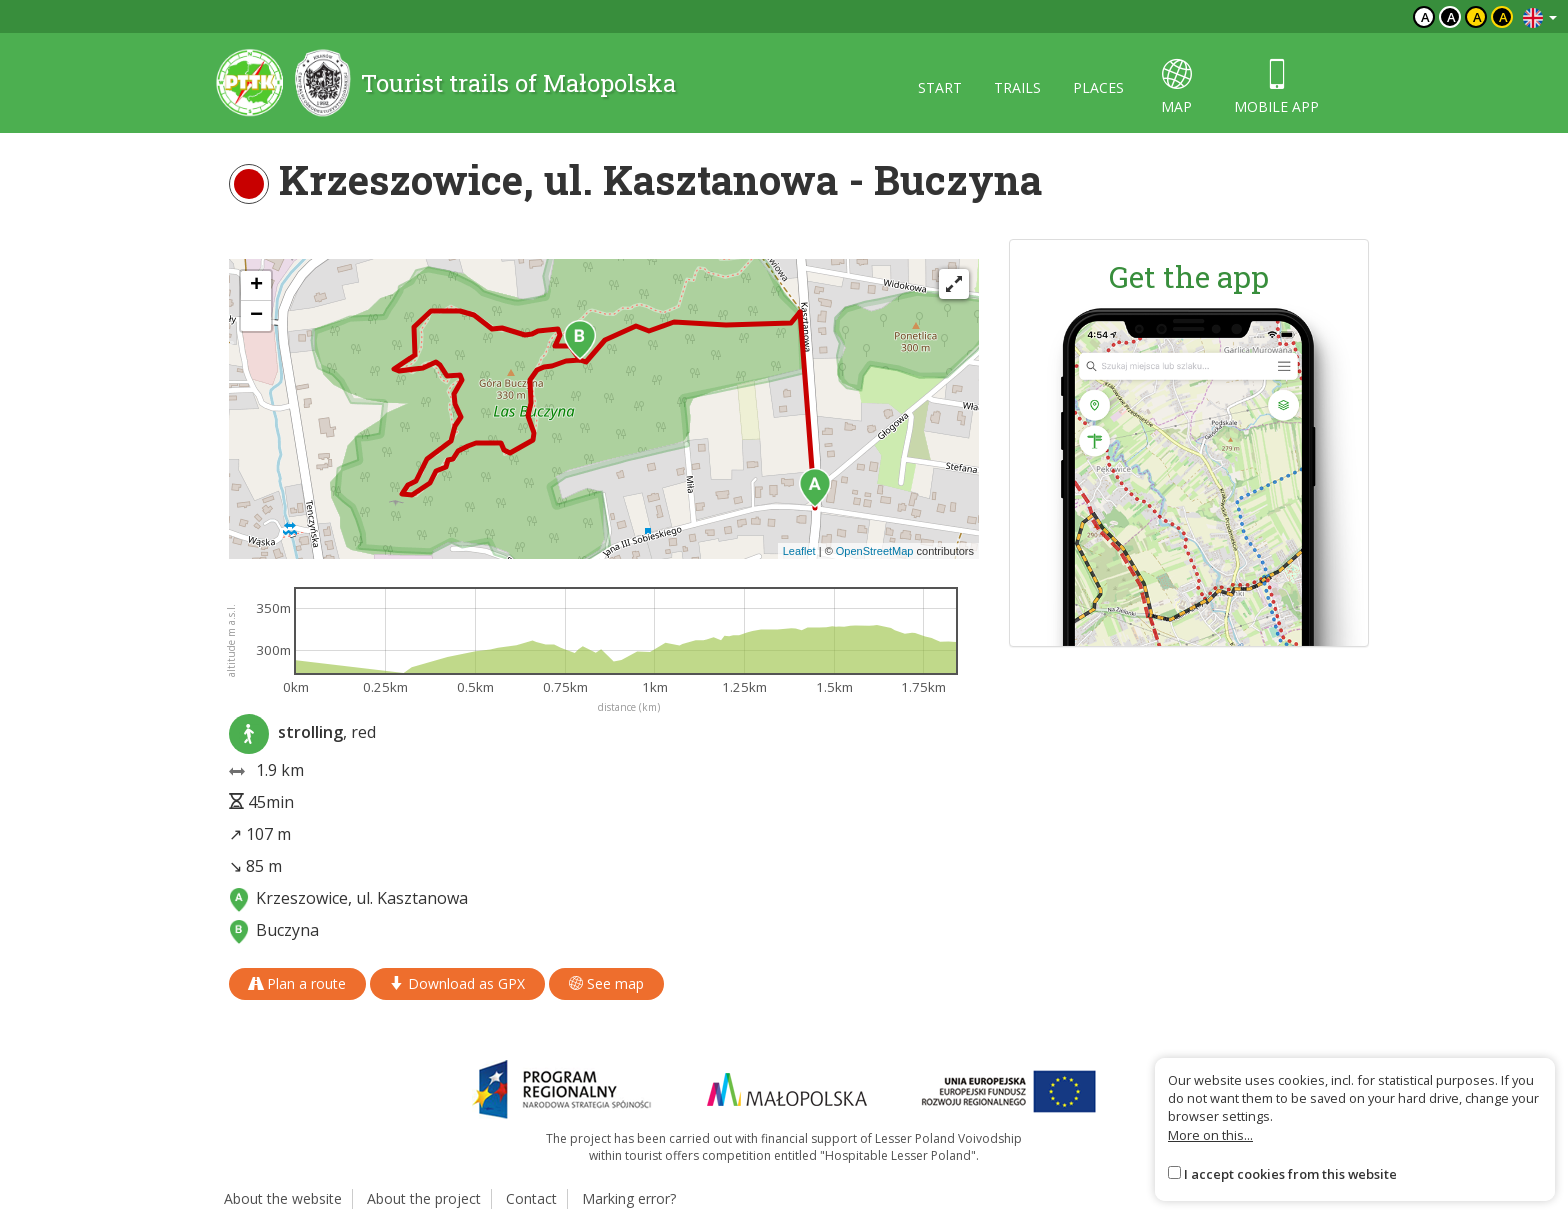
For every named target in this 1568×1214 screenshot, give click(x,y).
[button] (815, 488)
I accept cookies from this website (1290, 1174)
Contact (531, 1198)
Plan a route (297, 983)
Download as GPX (457, 983)
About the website (283, 1198)
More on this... (1210, 1135)
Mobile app (1276, 87)
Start (940, 87)
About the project (424, 1198)
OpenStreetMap (875, 551)
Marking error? (629, 1198)
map (1176, 87)
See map (606, 983)
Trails (1017, 87)
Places (1098, 87)
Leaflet (799, 551)
